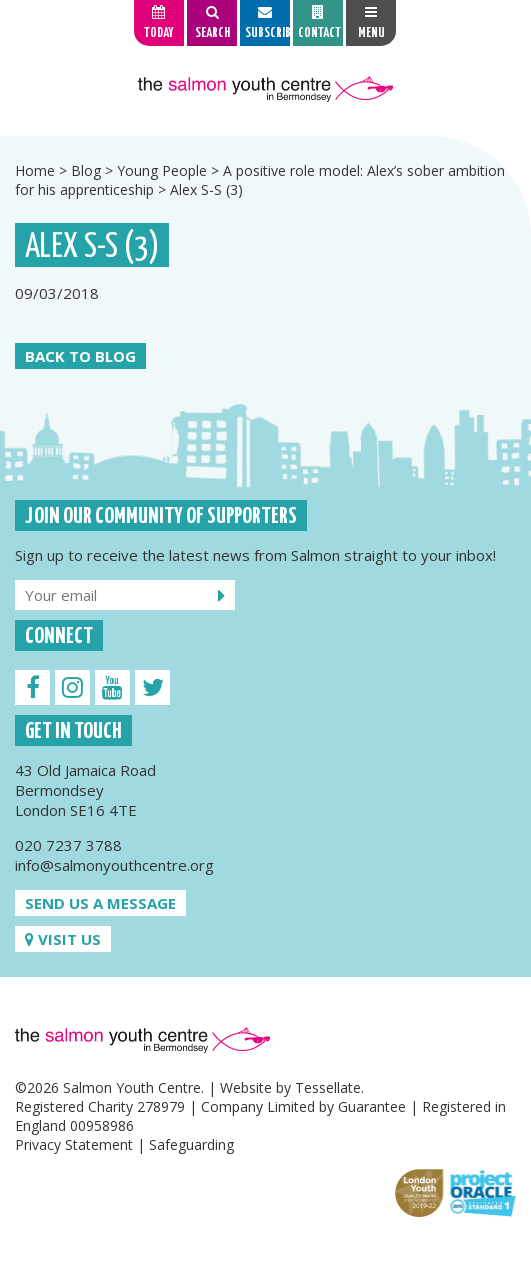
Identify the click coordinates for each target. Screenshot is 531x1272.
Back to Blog (80, 356)
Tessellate (328, 1087)
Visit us (63, 939)
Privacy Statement (74, 1144)
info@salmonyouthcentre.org (114, 865)
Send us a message (100, 903)
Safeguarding (191, 1144)
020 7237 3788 (68, 845)
